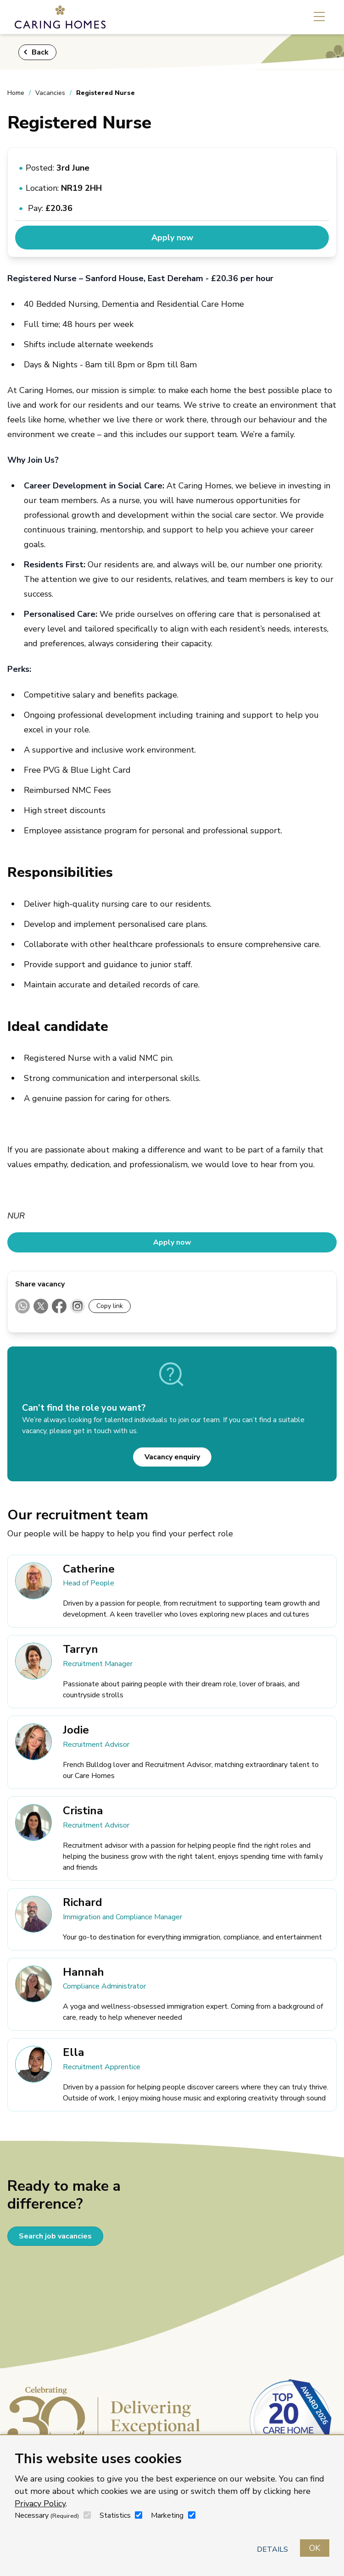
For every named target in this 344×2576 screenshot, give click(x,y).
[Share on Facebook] (59, 1306)
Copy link (109, 1306)
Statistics (115, 2515)
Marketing (167, 2515)
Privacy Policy (40, 2503)
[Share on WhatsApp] (22, 1306)
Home (15, 93)
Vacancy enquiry (172, 1457)
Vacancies (50, 93)
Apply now (172, 237)
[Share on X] (40, 1306)
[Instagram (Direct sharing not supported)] (77, 1306)
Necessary (47, 2515)
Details (272, 2549)
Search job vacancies (55, 2236)
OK (314, 2548)
